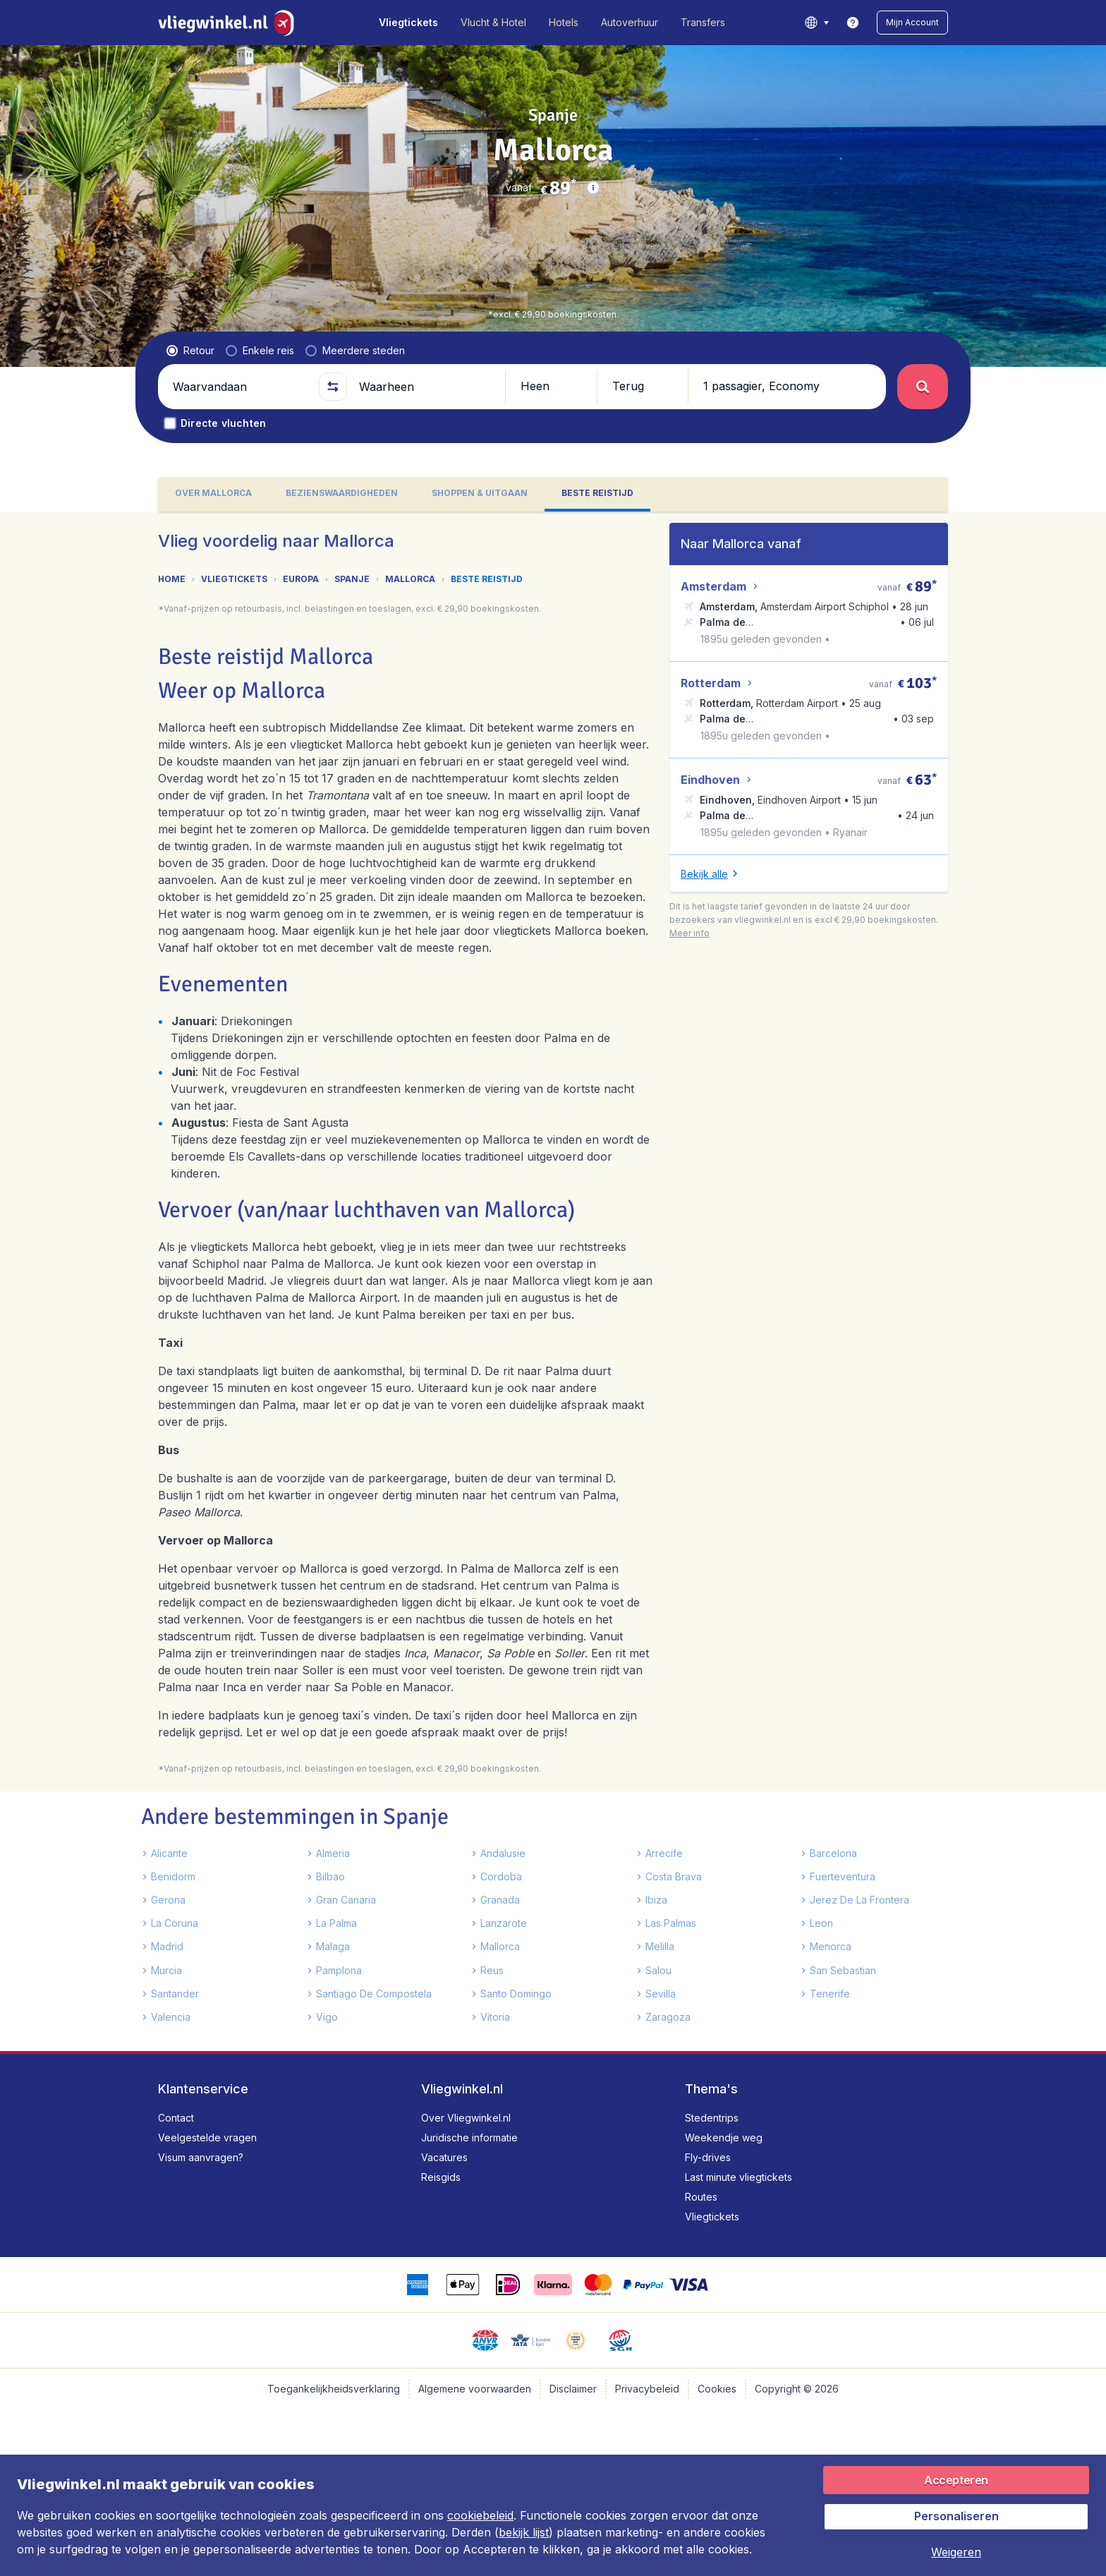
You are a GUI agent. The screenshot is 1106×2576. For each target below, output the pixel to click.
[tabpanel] (553, 1281)
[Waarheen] (426, 387)
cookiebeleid (480, 2515)
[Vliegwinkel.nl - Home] (229, 22)
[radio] (190, 350)
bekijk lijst (524, 2532)
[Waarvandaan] (240, 387)
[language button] (816, 23)
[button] (912, 23)
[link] (853, 23)
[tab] (213, 494)
